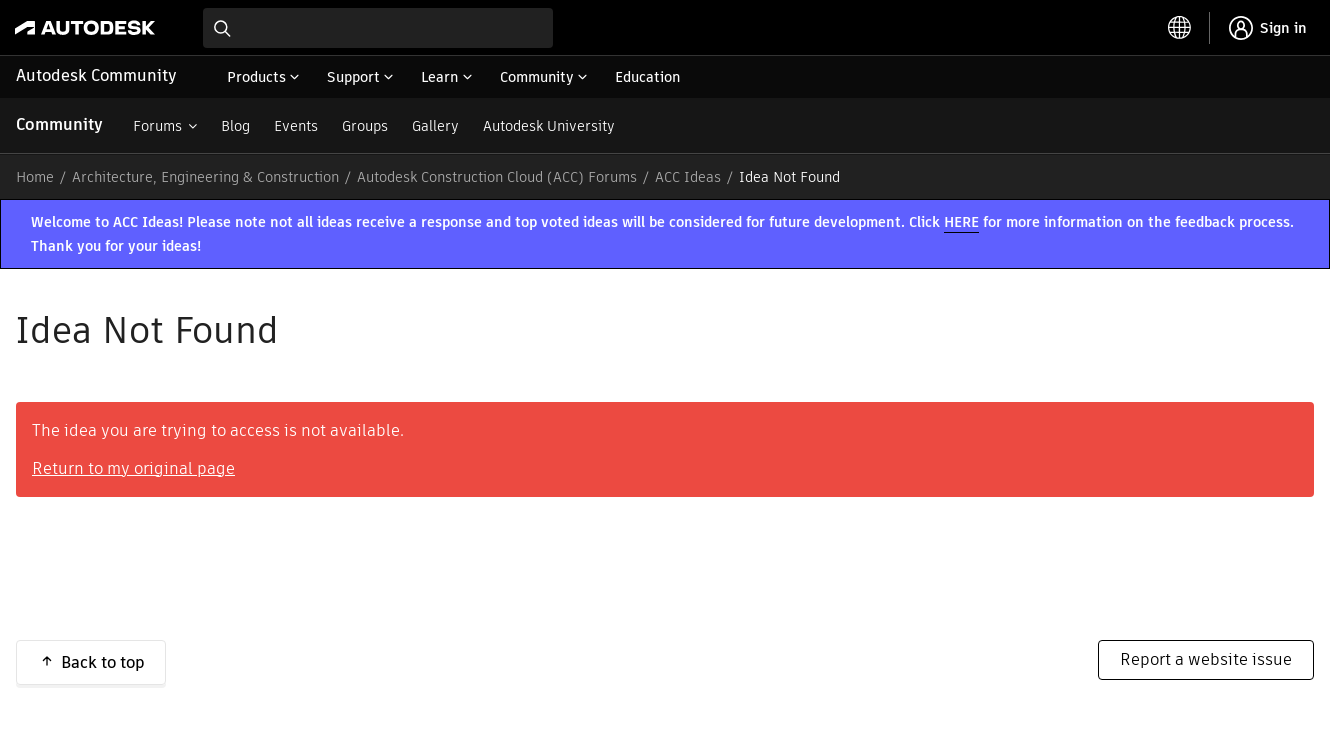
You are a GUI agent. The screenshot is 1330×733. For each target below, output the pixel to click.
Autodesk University (549, 126)
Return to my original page (133, 468)
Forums (157, 126)
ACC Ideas (688, 177)
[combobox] (378, 28)
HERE (961, 222)
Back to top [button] (103, 662)
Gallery (435, 126)
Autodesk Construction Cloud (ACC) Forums (497, 177)
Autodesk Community (96, 75)
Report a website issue (1206, 659)
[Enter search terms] (378, 28)
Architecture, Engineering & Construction (205, 177)
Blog (235, 126)
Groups (365, 126)
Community (59, 124)
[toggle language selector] (1180, 28)
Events (296, 126)
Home (35, 177)
